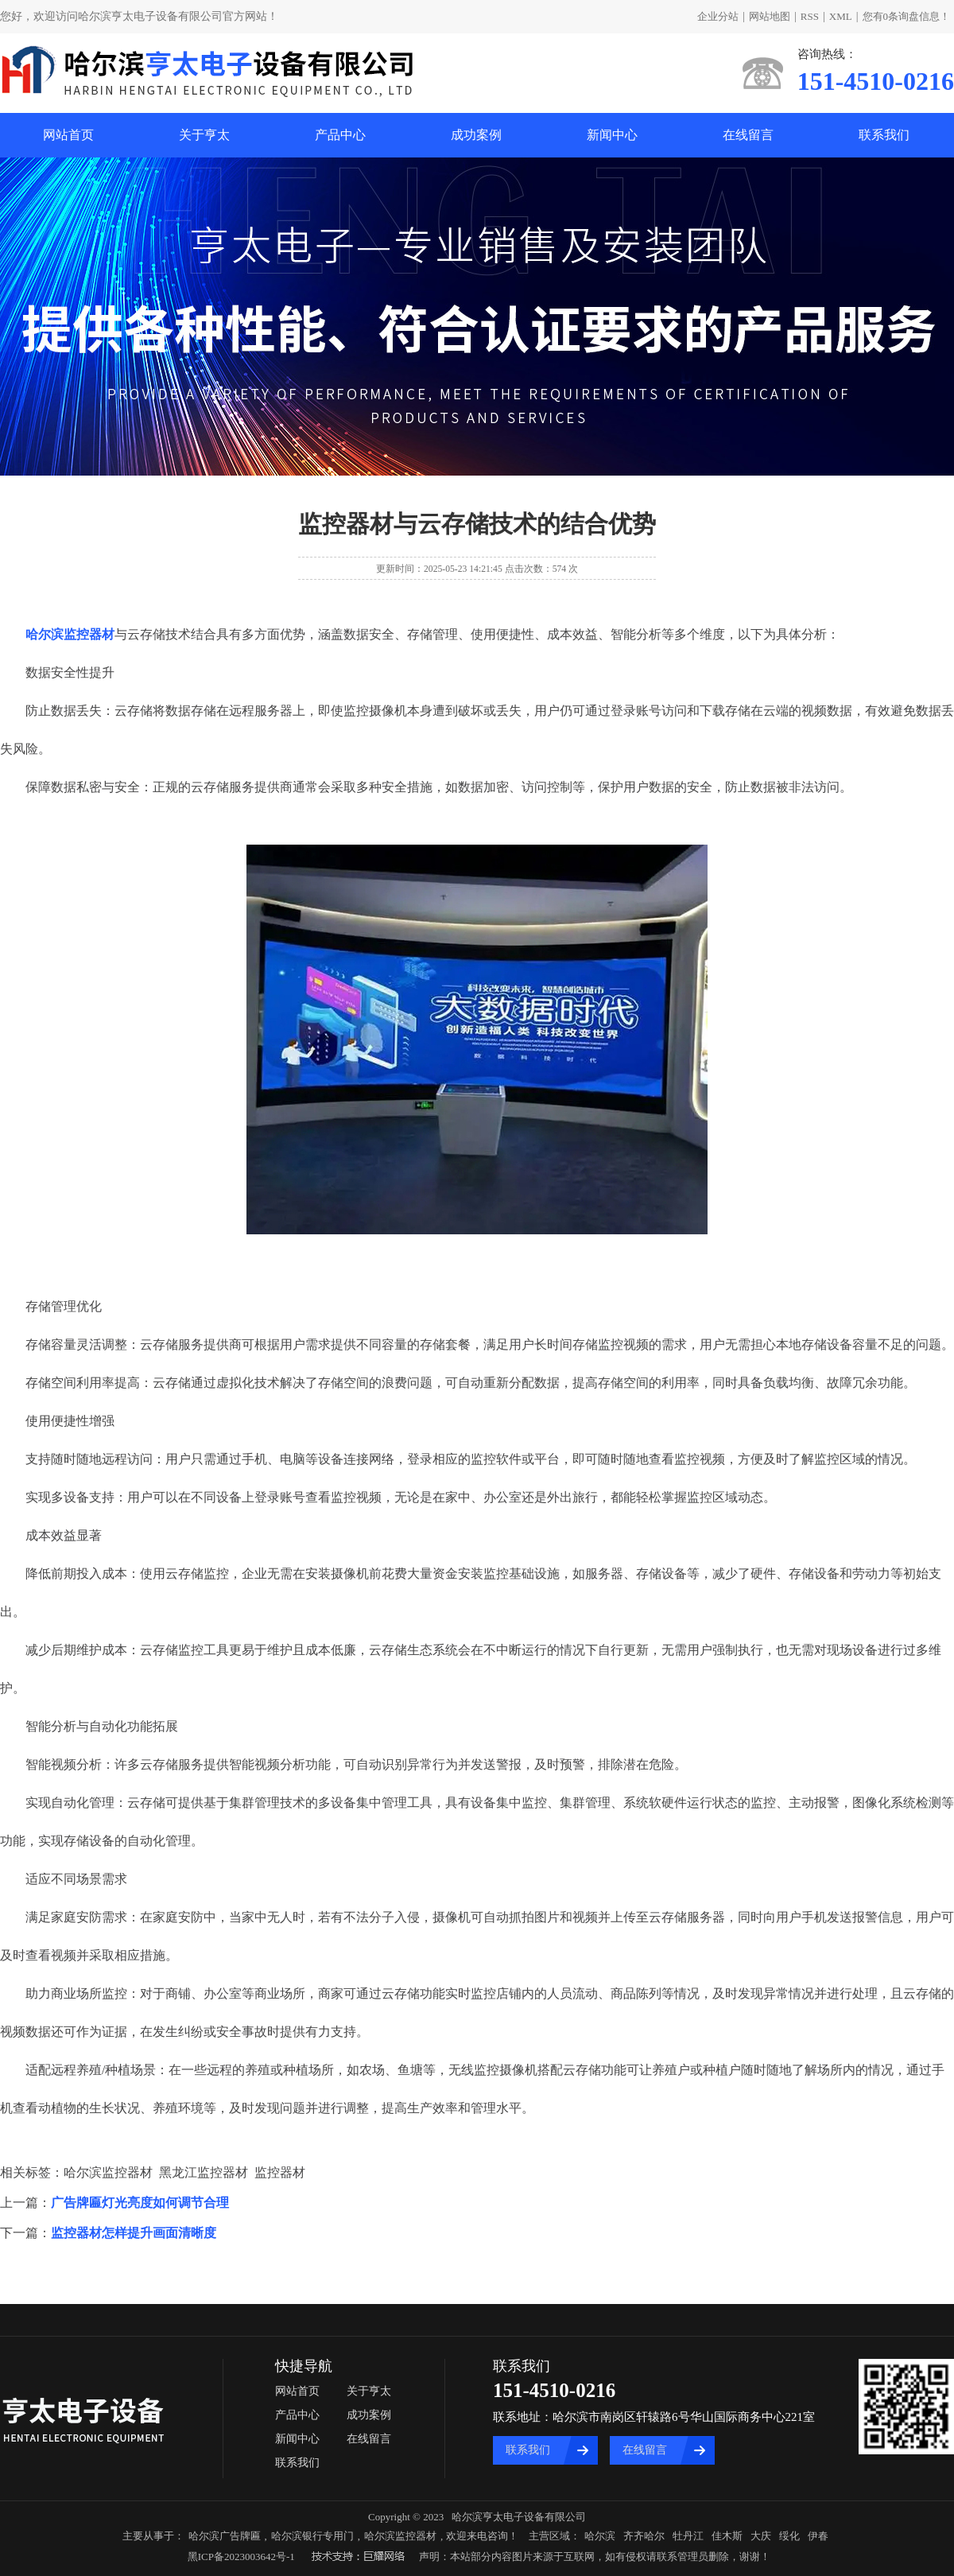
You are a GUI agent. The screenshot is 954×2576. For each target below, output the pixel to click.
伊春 (818, 2536)
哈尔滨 (599, 2536)
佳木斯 (727, 2536)
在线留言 (748, 135)
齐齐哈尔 (644, 2536)
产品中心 (340, 135)
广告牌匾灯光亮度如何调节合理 (140, 2202)
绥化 (789, 2536)
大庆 (760, 2536)
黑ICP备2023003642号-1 (241, 2556)
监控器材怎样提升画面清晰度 (133, 2233)
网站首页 (68, 135)
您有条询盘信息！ (907, 16)
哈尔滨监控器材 (400, 2536)
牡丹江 (688, 2536)
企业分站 (718, 16)
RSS (810, 16)
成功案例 (476, 135)
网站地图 (769, 16)
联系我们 (884, 135)
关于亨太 (204, 135)
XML (840, 16)
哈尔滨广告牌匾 (224, 2536)
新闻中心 (612, 135)
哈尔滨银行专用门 (312, 2536)
